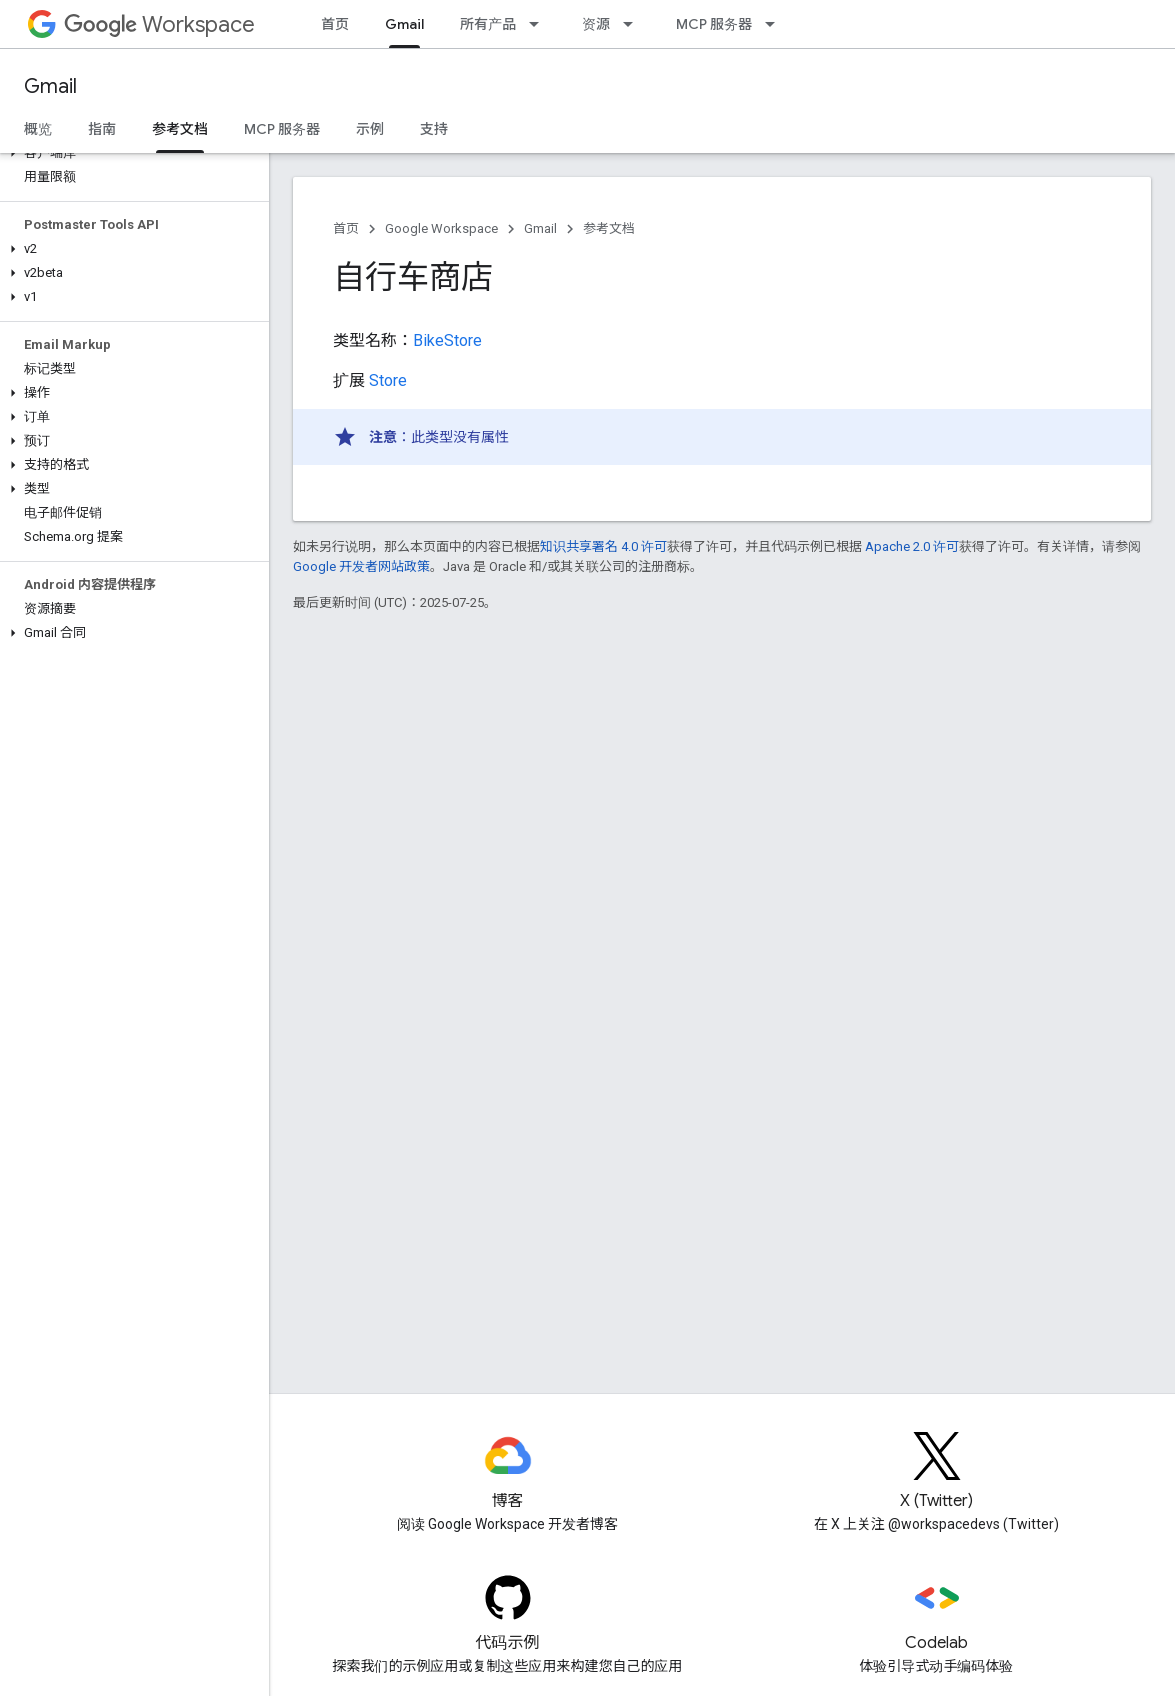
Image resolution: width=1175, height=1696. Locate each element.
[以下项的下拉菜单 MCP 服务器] (776, 24)
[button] (130, 153)
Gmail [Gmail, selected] (404, 24)
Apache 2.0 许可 (912, 546)
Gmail (50, 86)
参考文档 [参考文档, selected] (180, 129)
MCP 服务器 (714, 24)
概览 (38, 129)
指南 (102, 129)
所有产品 (488, 24)
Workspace (159, 24)
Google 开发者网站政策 (361, 566)
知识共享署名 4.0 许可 (603, 546)
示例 (370, 129)
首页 (335, 24)
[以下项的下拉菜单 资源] (634, 24)
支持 (434, 129)
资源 (596, 24)
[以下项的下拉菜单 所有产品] (540, 24)
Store (388, 380)
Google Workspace (441, 228)
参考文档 (609, 228)
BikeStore (447, 340)
